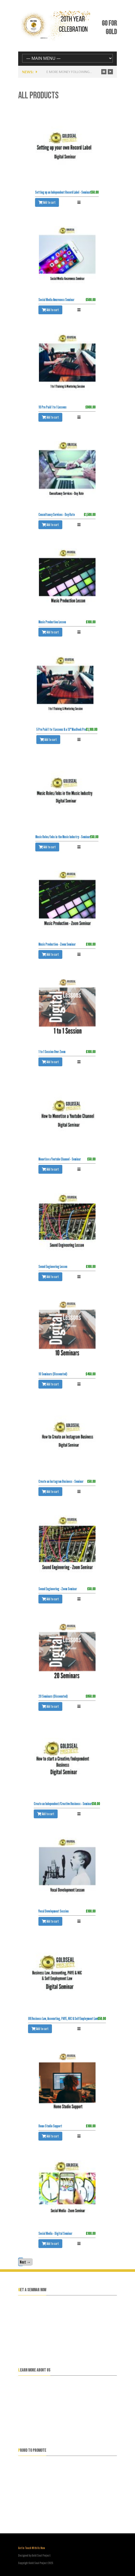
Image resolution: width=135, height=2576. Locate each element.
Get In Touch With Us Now (31, 2548)
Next (25, 2261)
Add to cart (47, 202)
